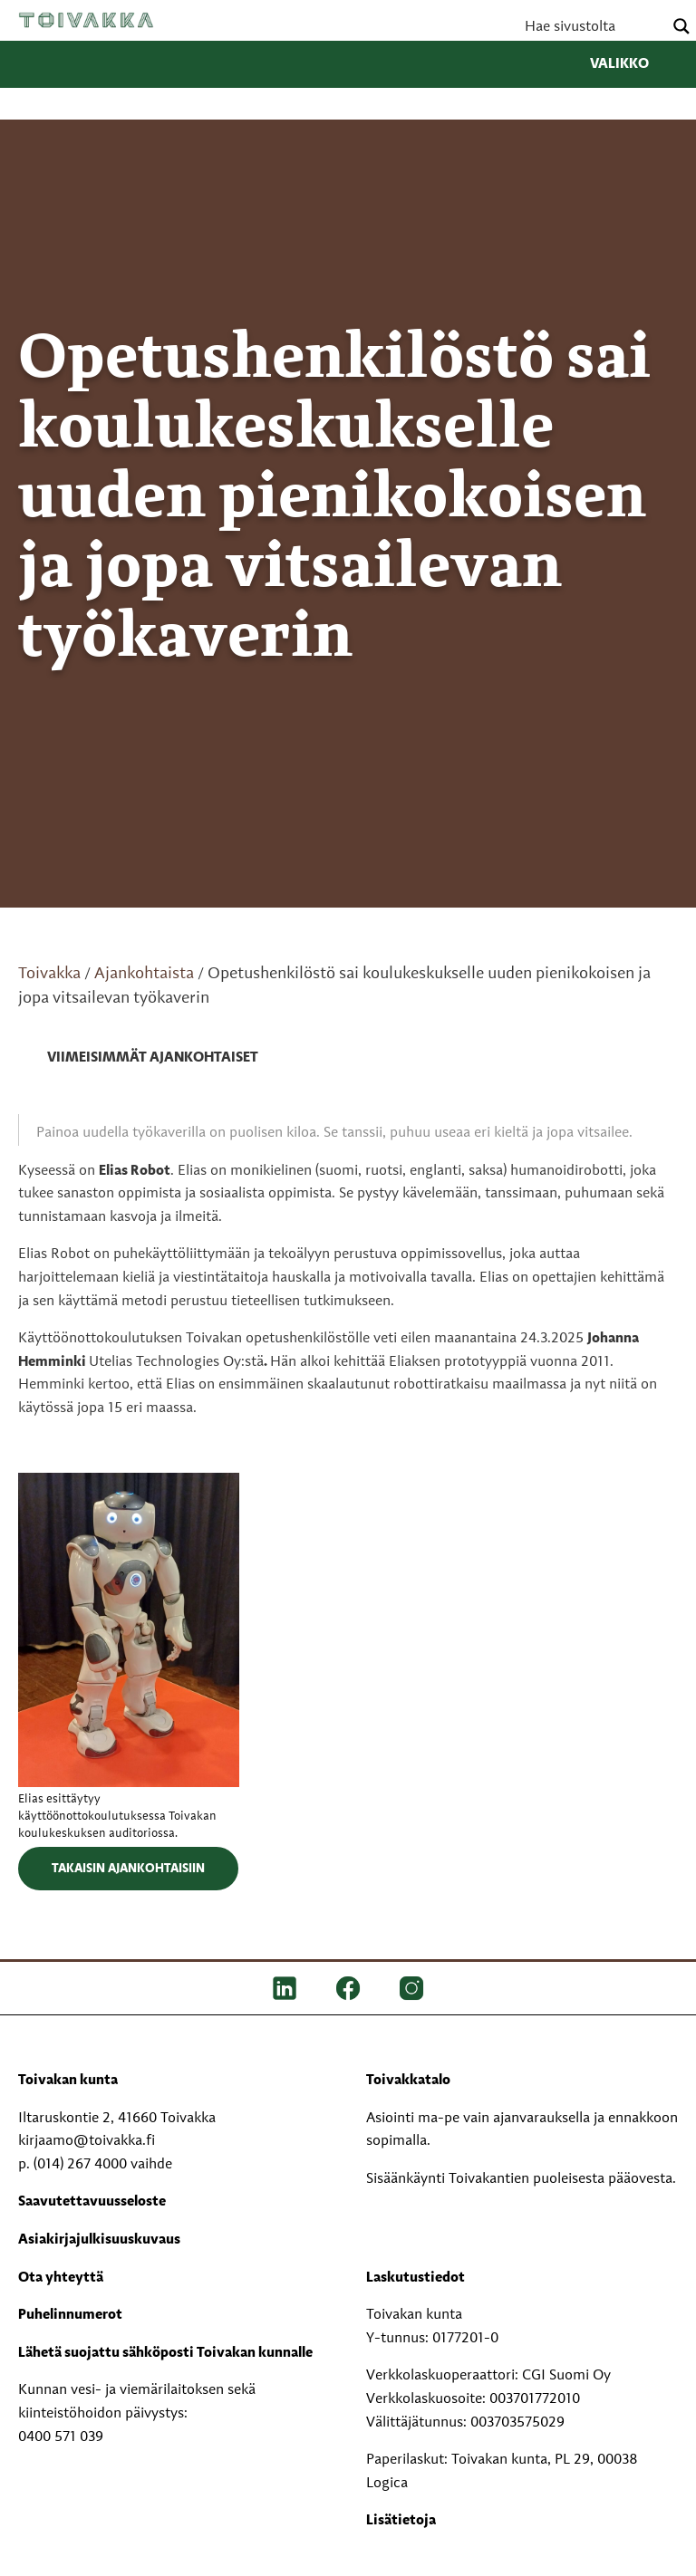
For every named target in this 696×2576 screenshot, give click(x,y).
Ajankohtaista (144, 974)
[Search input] (592, 26)
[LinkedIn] (284, 1988)
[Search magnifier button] (681, 26)
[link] (138, 1059)
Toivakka (86, 20)
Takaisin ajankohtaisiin (128, 1868)
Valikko (634, 64)
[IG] (411, 1988)
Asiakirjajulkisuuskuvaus (99, 2240)
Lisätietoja (401, 2521)
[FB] (348, 1988)
